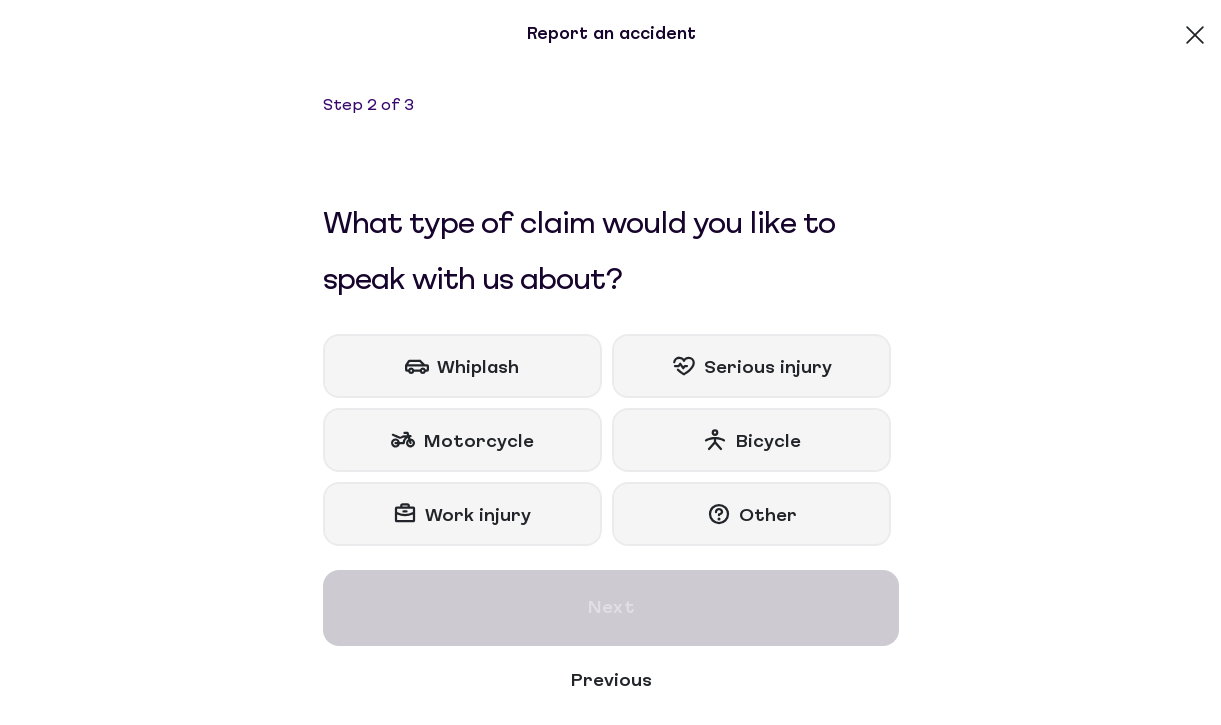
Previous (611, 681)
